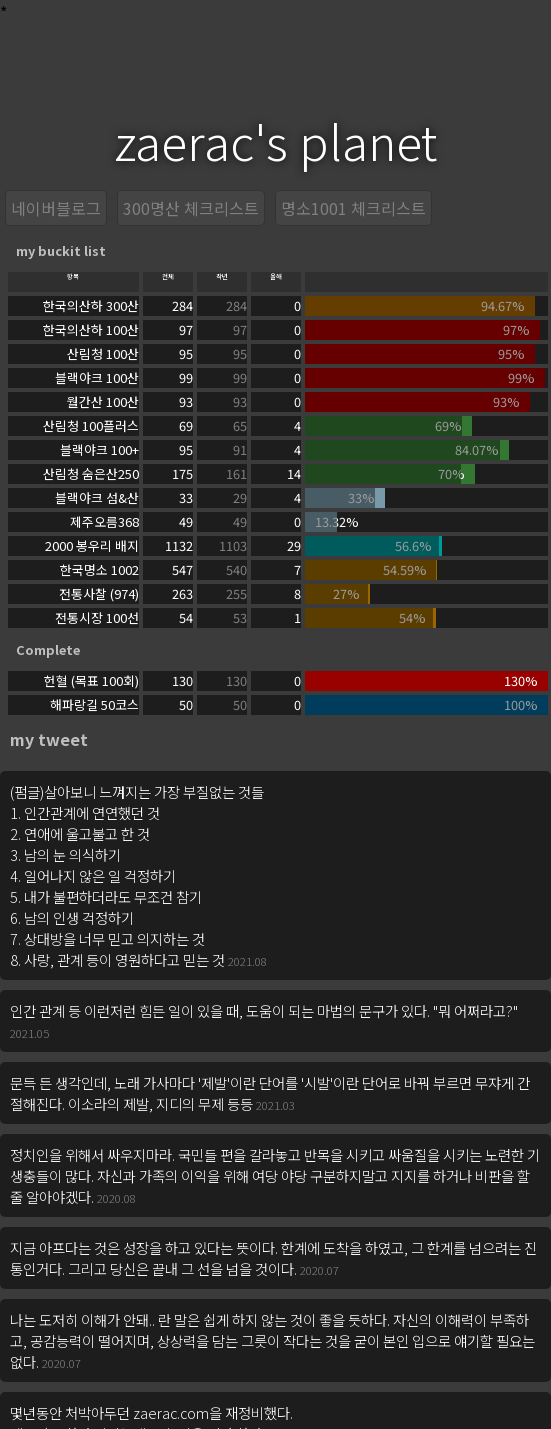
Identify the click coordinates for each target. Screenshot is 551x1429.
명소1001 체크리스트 (353, 208)
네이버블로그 (56, 208)
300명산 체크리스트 (191, 208)
